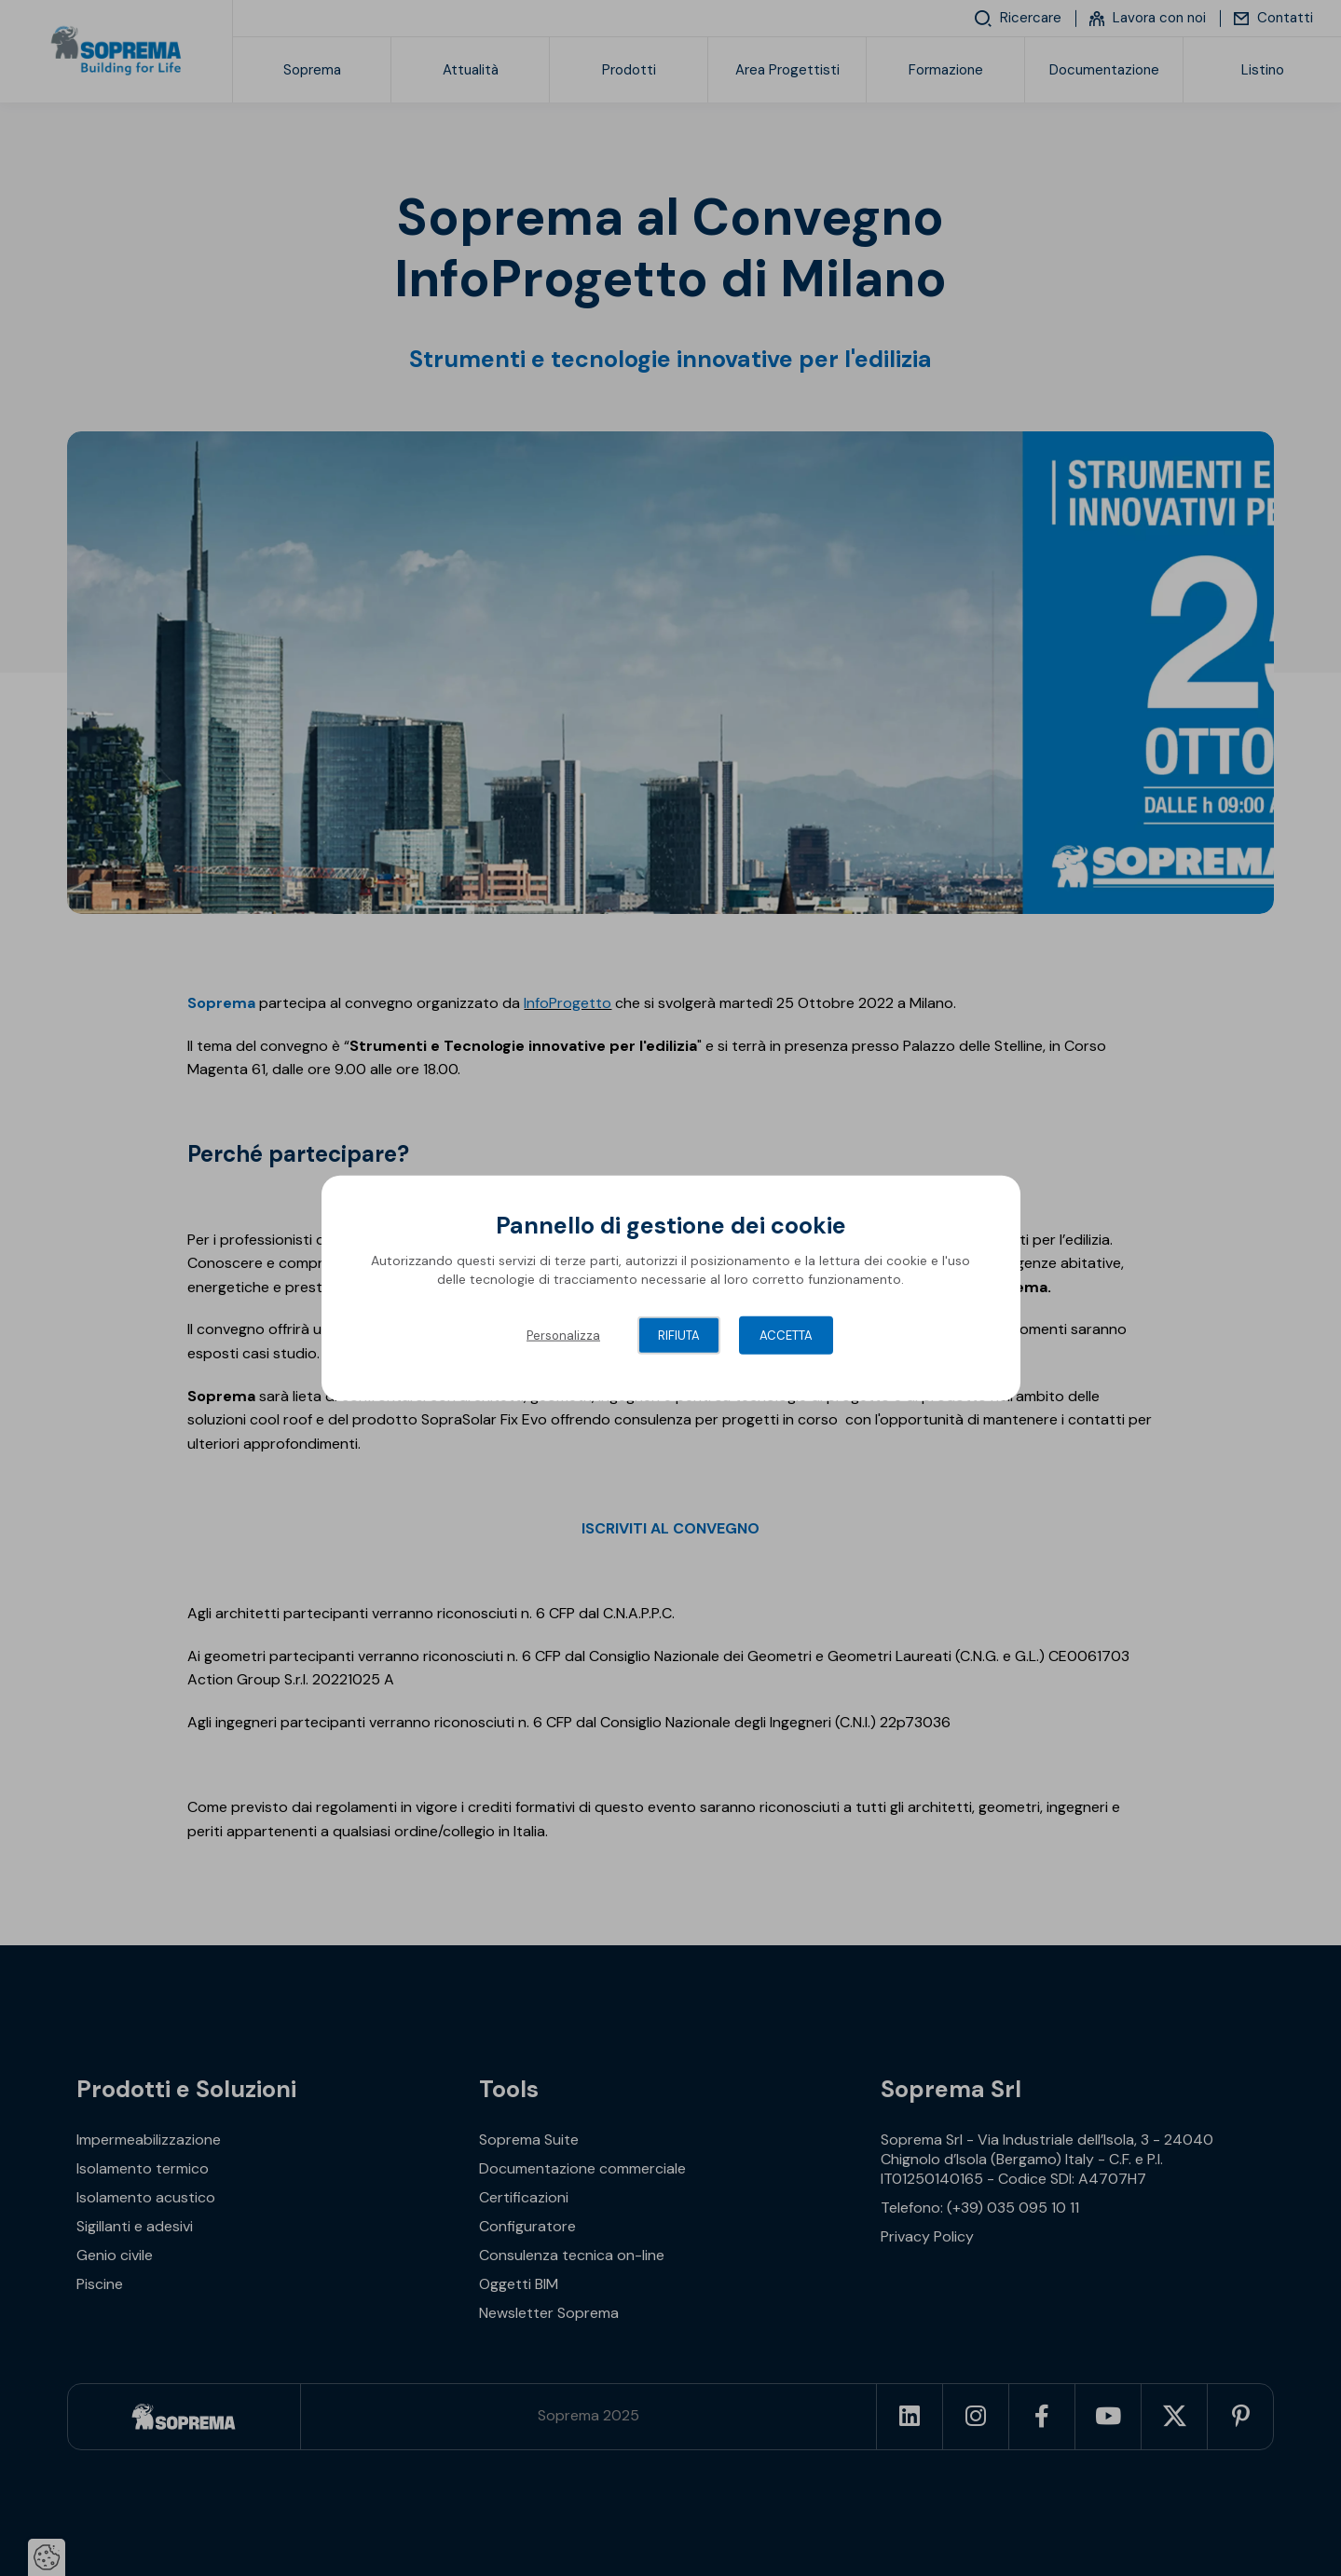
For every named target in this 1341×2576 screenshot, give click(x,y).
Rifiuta (679, 1335)
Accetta (786, 1335)
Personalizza (563, 1335)
